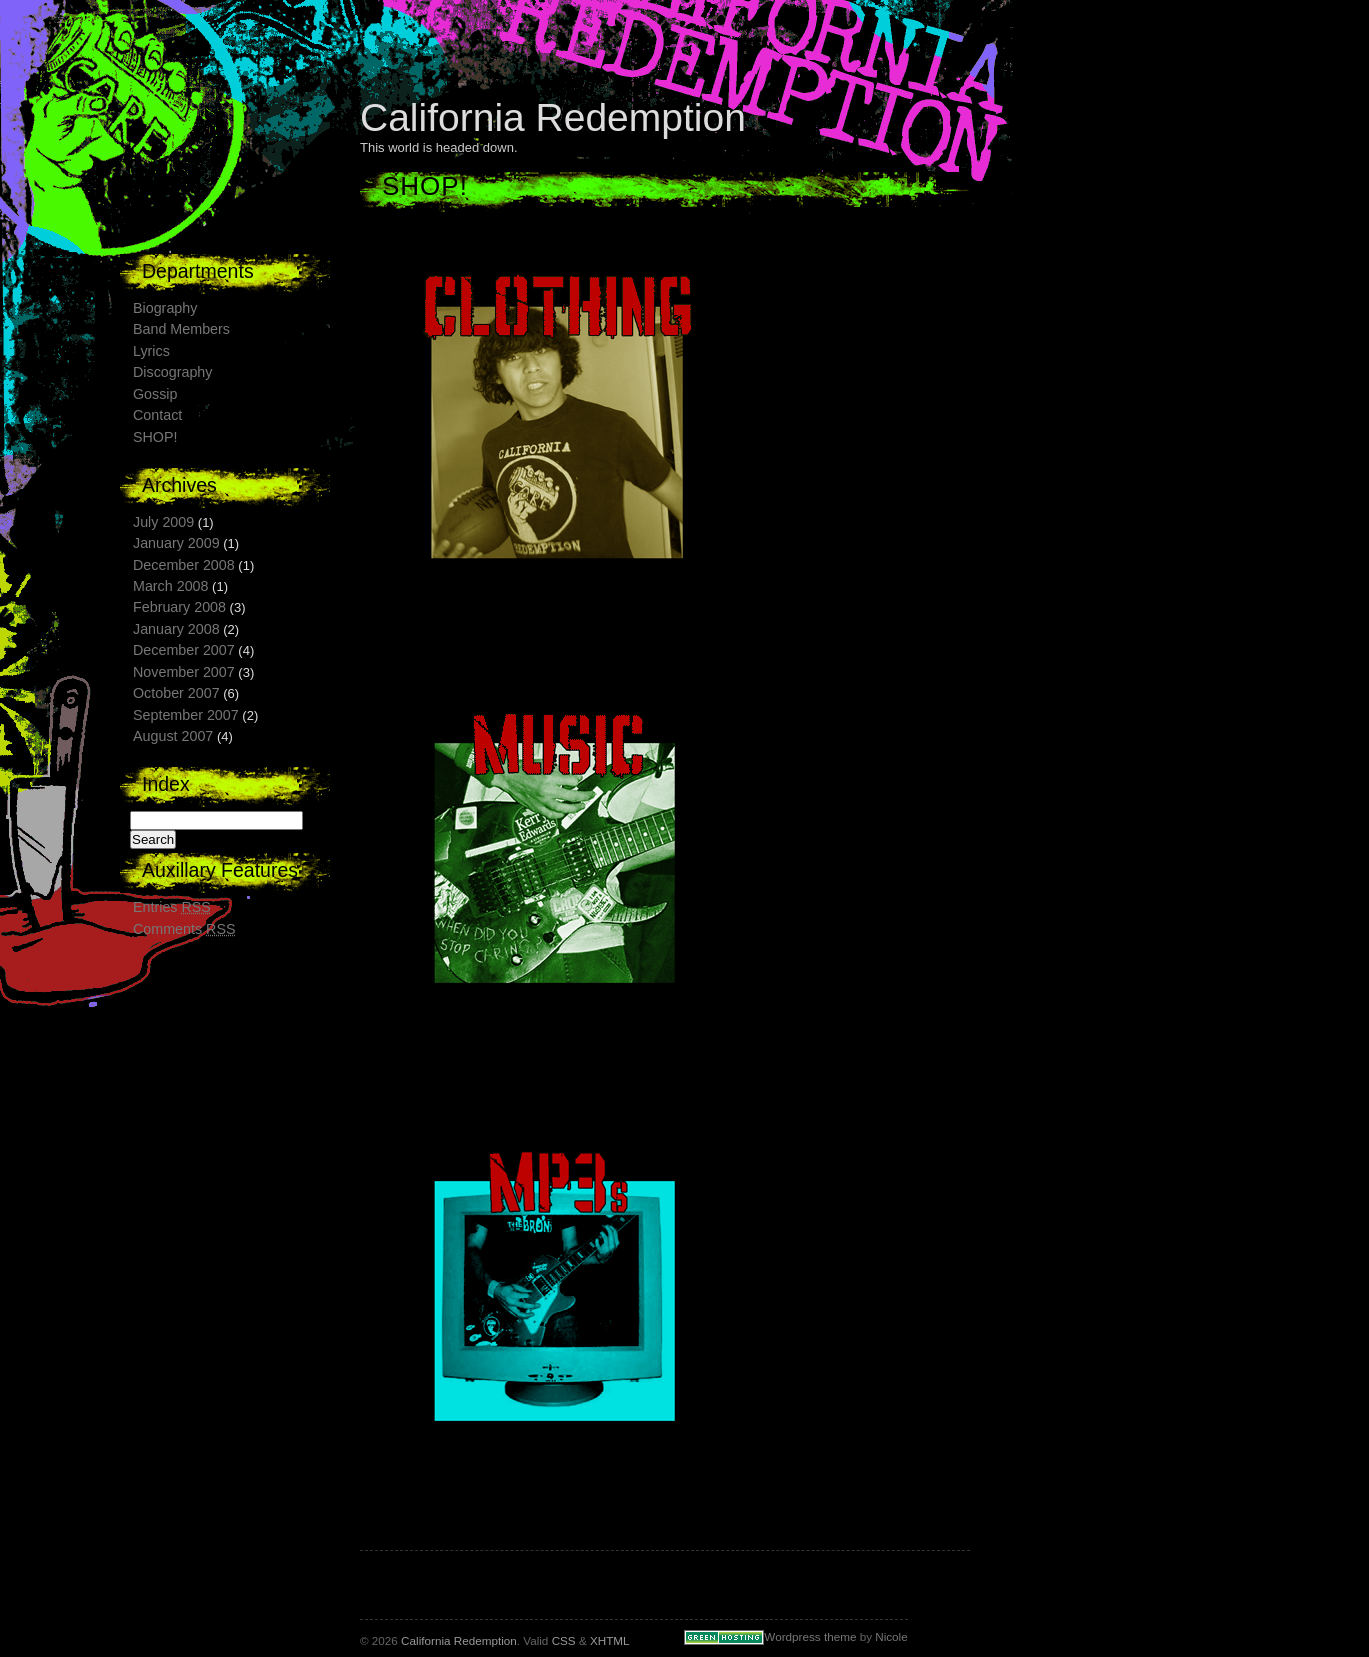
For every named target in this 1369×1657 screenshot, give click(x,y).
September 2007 (186, 715)
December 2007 (184, 650)
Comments (184, 929)
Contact (157, 415)
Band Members (181, 329)
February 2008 (179, 607)
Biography (165, 308)
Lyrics (151, 351)
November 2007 (184, 672)
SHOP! (155, 437)
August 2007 (173, 736)
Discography (172, 372)
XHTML (609, 1640)
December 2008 (184, 565)
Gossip (155, 394)
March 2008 (171, 586)
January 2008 (176, 629)
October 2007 (176, 693)
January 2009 (176, 543)
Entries (172, 907)
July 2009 (163, 522)
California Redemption (553, 117)
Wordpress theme (810, 1636)
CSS (564, 1640)
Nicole (891, 1636)
